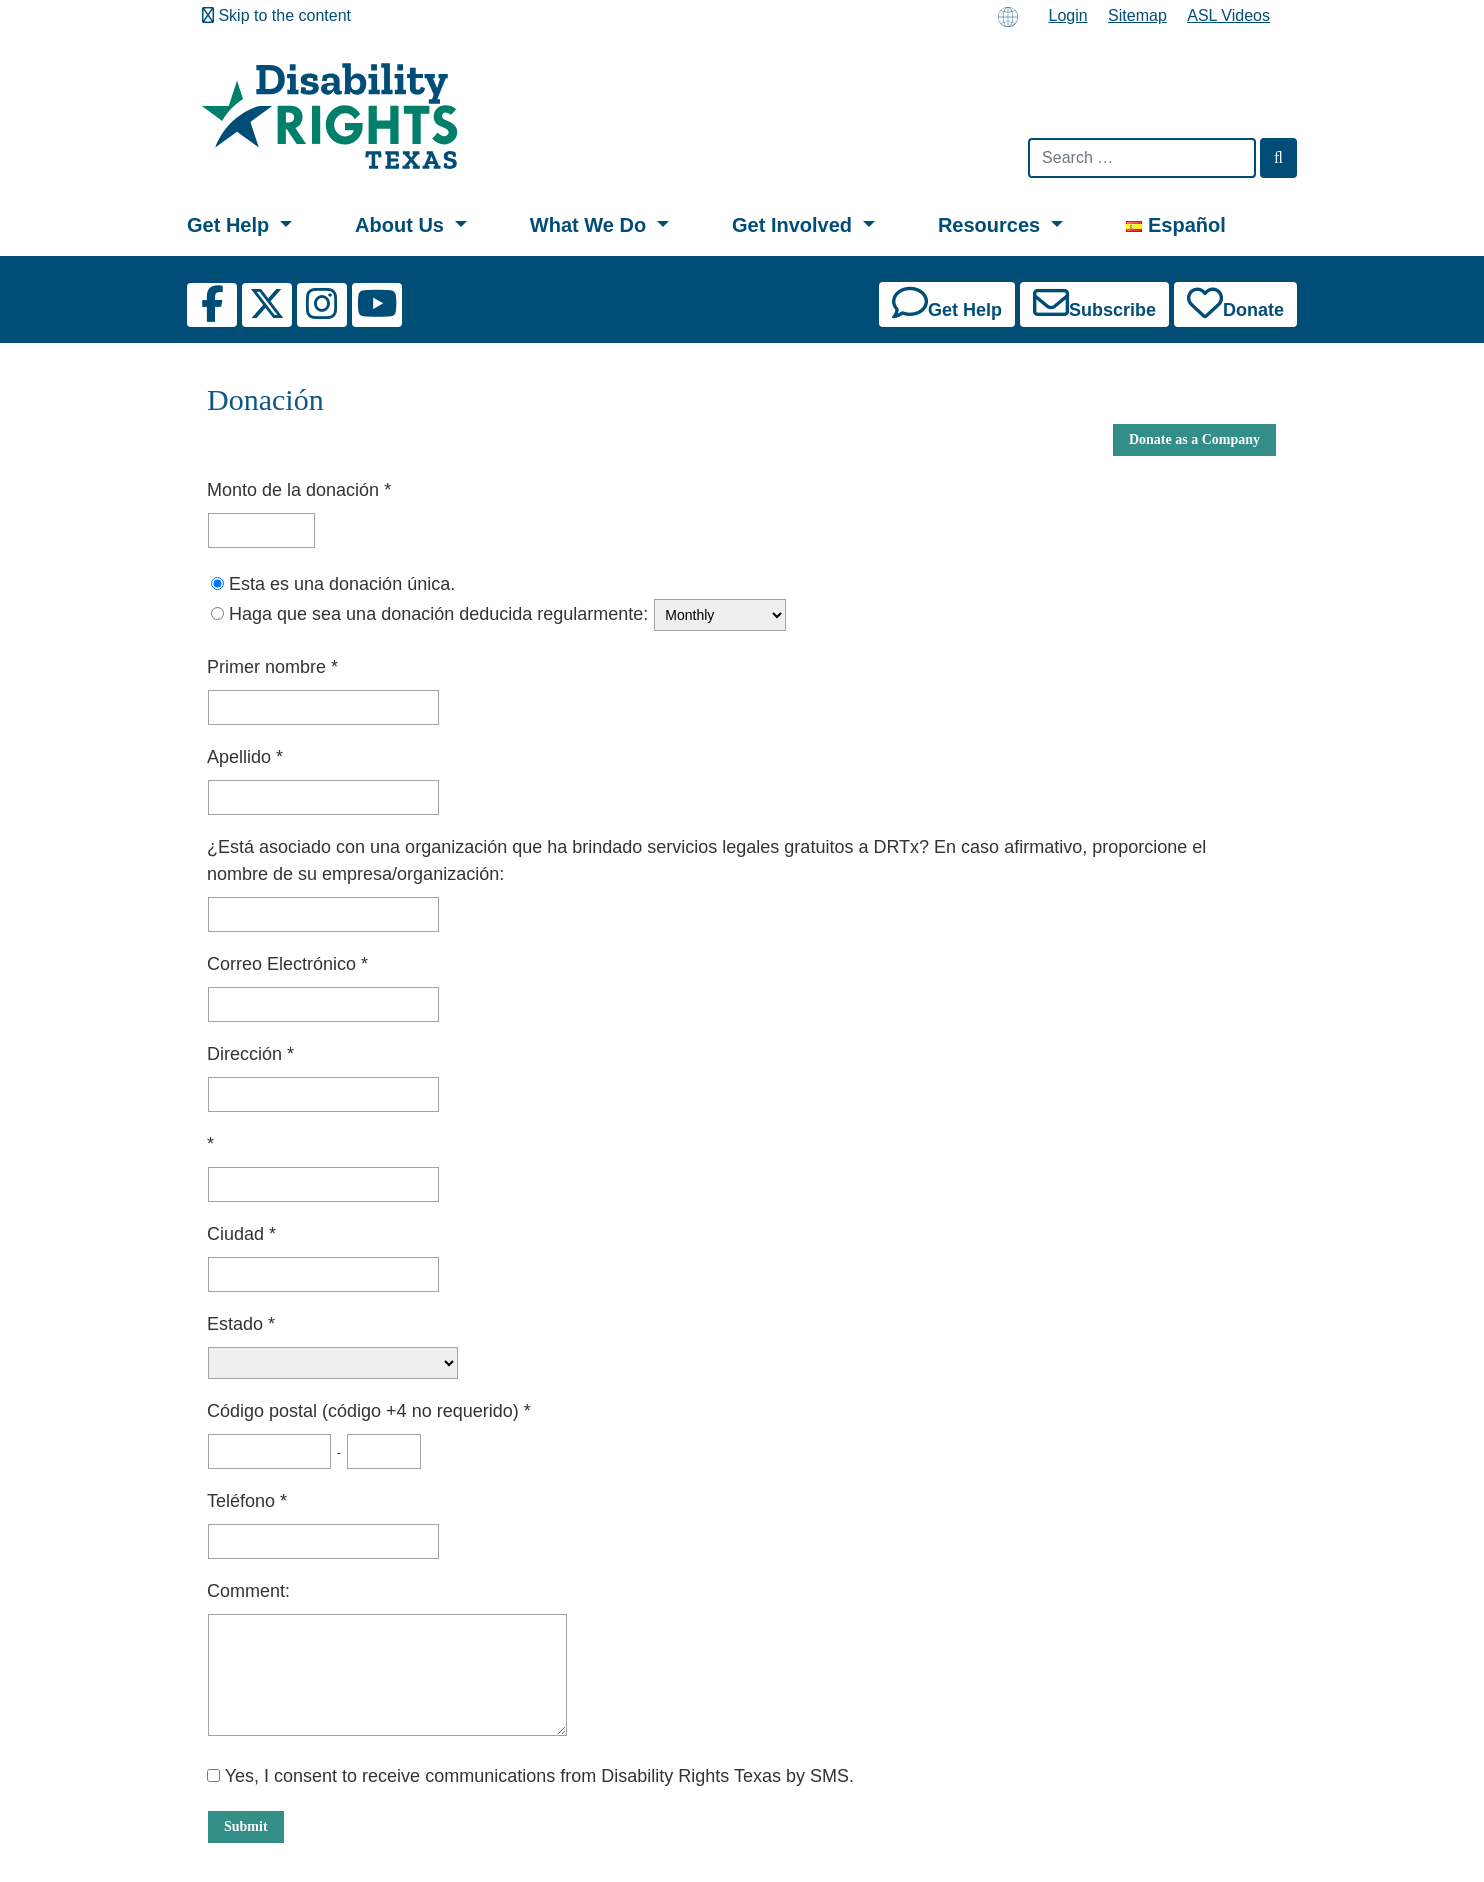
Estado (237, 1324)
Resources (992, 225)
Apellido (241, 757)
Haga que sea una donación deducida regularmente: (438, 614)
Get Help (231, 225)
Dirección (247, 1054)
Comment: (248, 1591)
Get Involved (795, 225)
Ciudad (238, 1234)
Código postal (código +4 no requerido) (365, 1411)
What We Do (591, 225)
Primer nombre (269, 667)
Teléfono (243, 1501)
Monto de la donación (295, 490)
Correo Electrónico (284, 964)
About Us (402, 225)
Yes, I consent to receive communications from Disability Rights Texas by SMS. (530, 1776)
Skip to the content (276, 15)
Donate (1235, 303)
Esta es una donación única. (342, 584)
